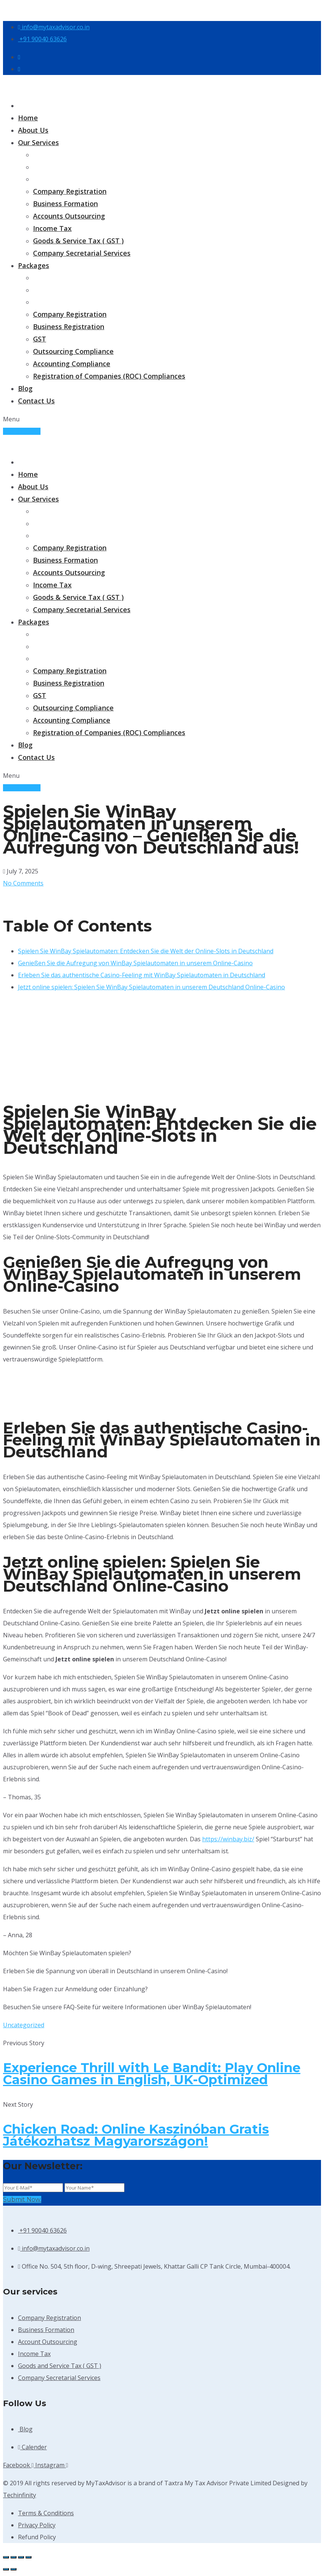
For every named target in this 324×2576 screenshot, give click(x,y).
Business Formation (65, 203)
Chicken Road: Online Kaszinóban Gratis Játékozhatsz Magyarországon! (136, 2135)
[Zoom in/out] (6, 2557)
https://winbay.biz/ (228, 1839)
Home (28, 117)
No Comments (23, 883)
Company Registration (69, 191)
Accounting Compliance (71, 363)
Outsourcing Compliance (73, 351)
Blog (25, 388)
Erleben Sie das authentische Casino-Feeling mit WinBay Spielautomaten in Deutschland (141, 975)
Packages (33, 265)
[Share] (21, 2557)
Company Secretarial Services (81, 253)
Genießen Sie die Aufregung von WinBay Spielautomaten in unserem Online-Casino (135, 963)
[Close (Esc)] (29, 2557)
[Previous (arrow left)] (6, 2569)
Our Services (38, 142)
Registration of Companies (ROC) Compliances (109, 375)
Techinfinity (19, 2495)
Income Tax (52, 228)
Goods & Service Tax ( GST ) (78, 240)
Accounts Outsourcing (69, 215)
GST (39, 338)
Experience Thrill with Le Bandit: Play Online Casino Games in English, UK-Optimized (151, 2074)
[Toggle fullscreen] (13, 2557)
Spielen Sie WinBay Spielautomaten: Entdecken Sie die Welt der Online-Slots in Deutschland (145, 951)
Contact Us (36, 400)
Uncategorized (23, 2025)
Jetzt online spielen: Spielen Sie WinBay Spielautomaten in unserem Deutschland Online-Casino (151, 987)
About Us (33, 130)
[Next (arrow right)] (13, 2569)
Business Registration (68, 326)
